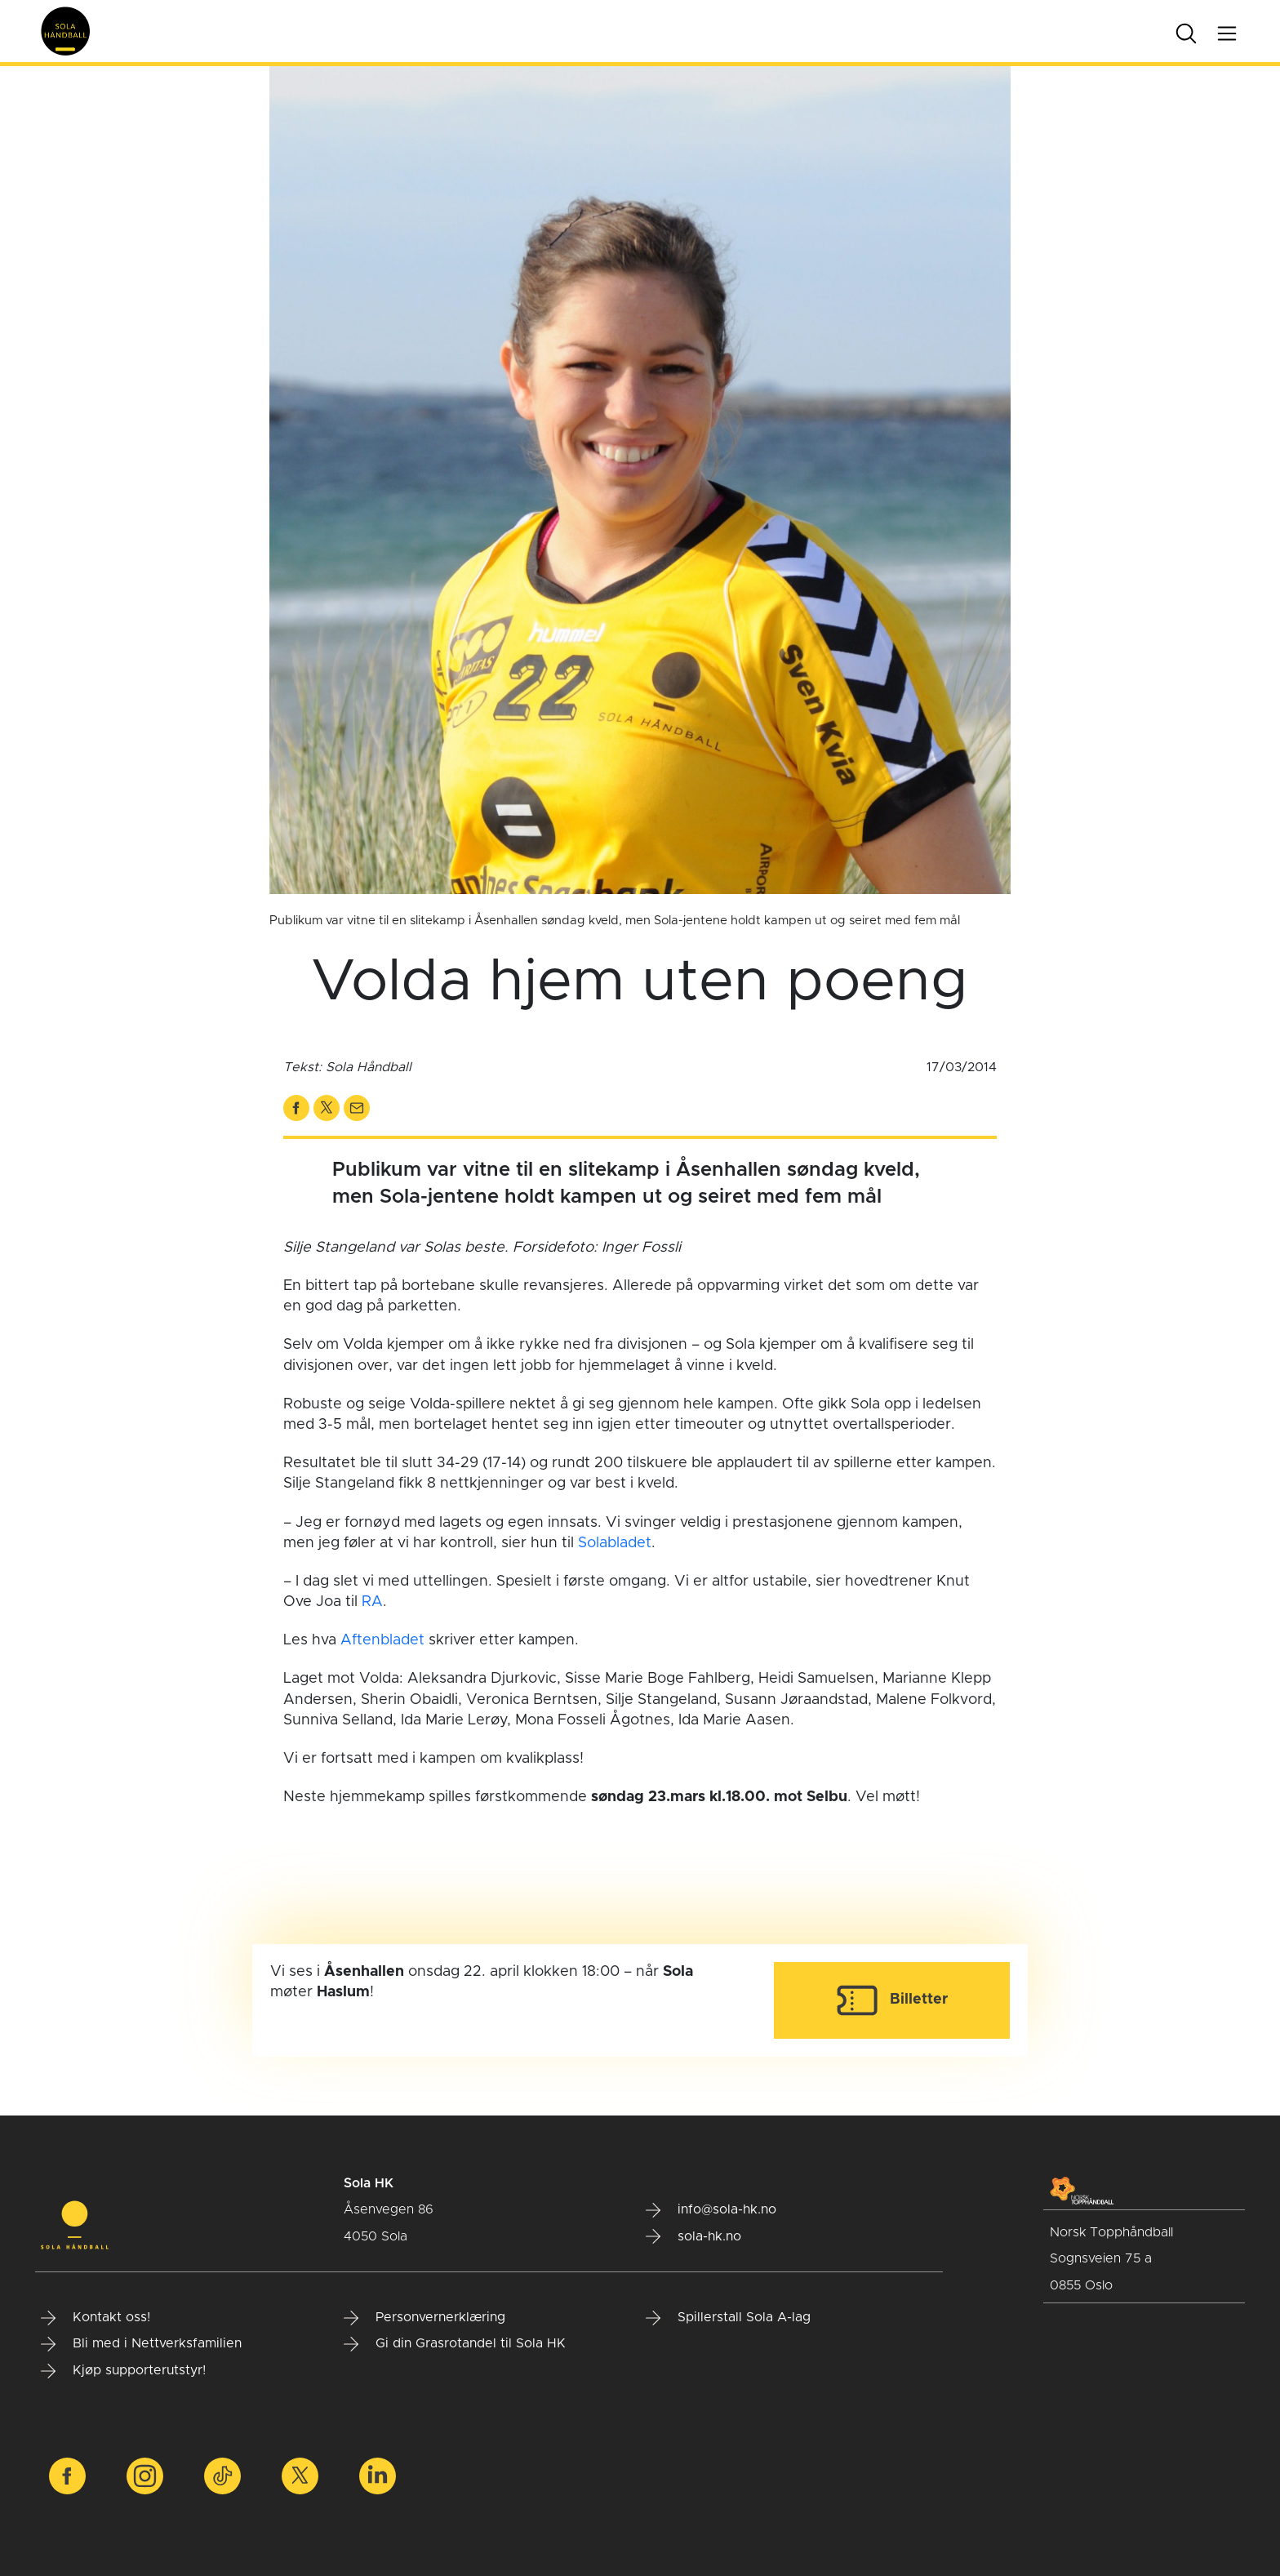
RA (372, 1602)
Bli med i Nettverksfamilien (141, 2344)
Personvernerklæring (424, 2318)
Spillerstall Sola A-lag (728, 2318)
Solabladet (614, 1543)
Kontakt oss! (95, 2318)
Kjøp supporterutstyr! (123, 2371)
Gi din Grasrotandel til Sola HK (455, 2344)
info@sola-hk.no (711, 2210)
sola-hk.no (693, 2236)
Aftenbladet (382, 1640)
